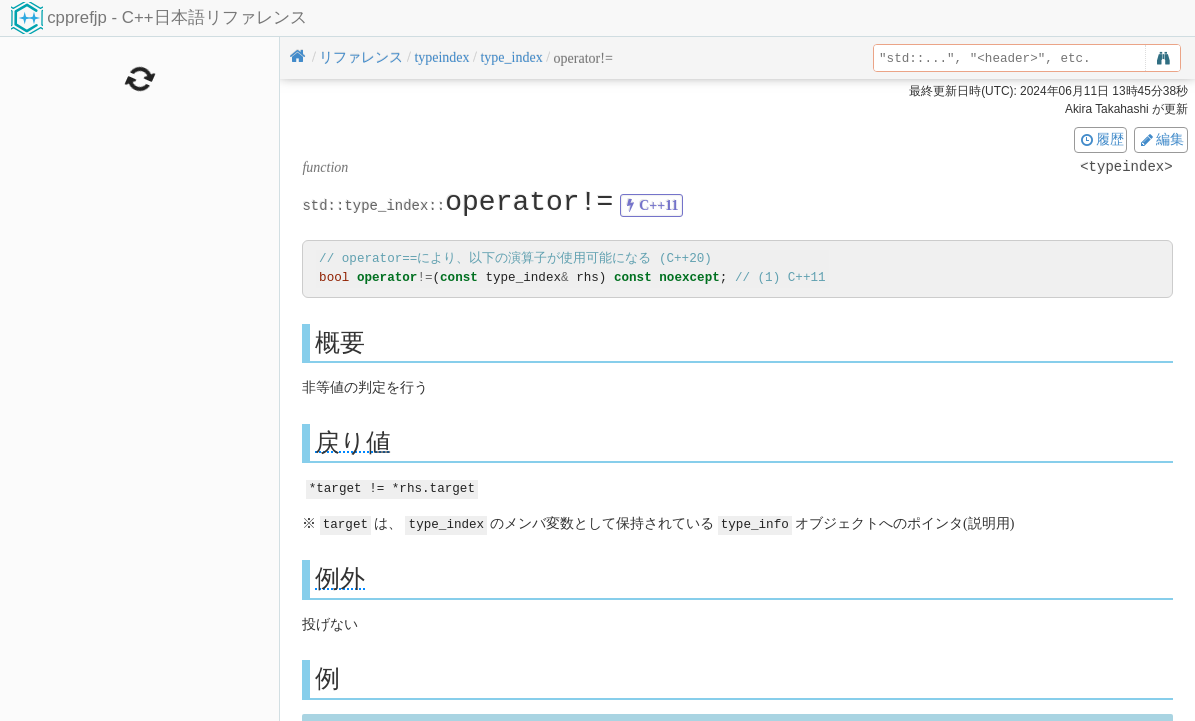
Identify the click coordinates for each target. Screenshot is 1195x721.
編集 (1161, 139)
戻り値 (353, 441)
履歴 (1101, 139)
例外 (340, 576)
